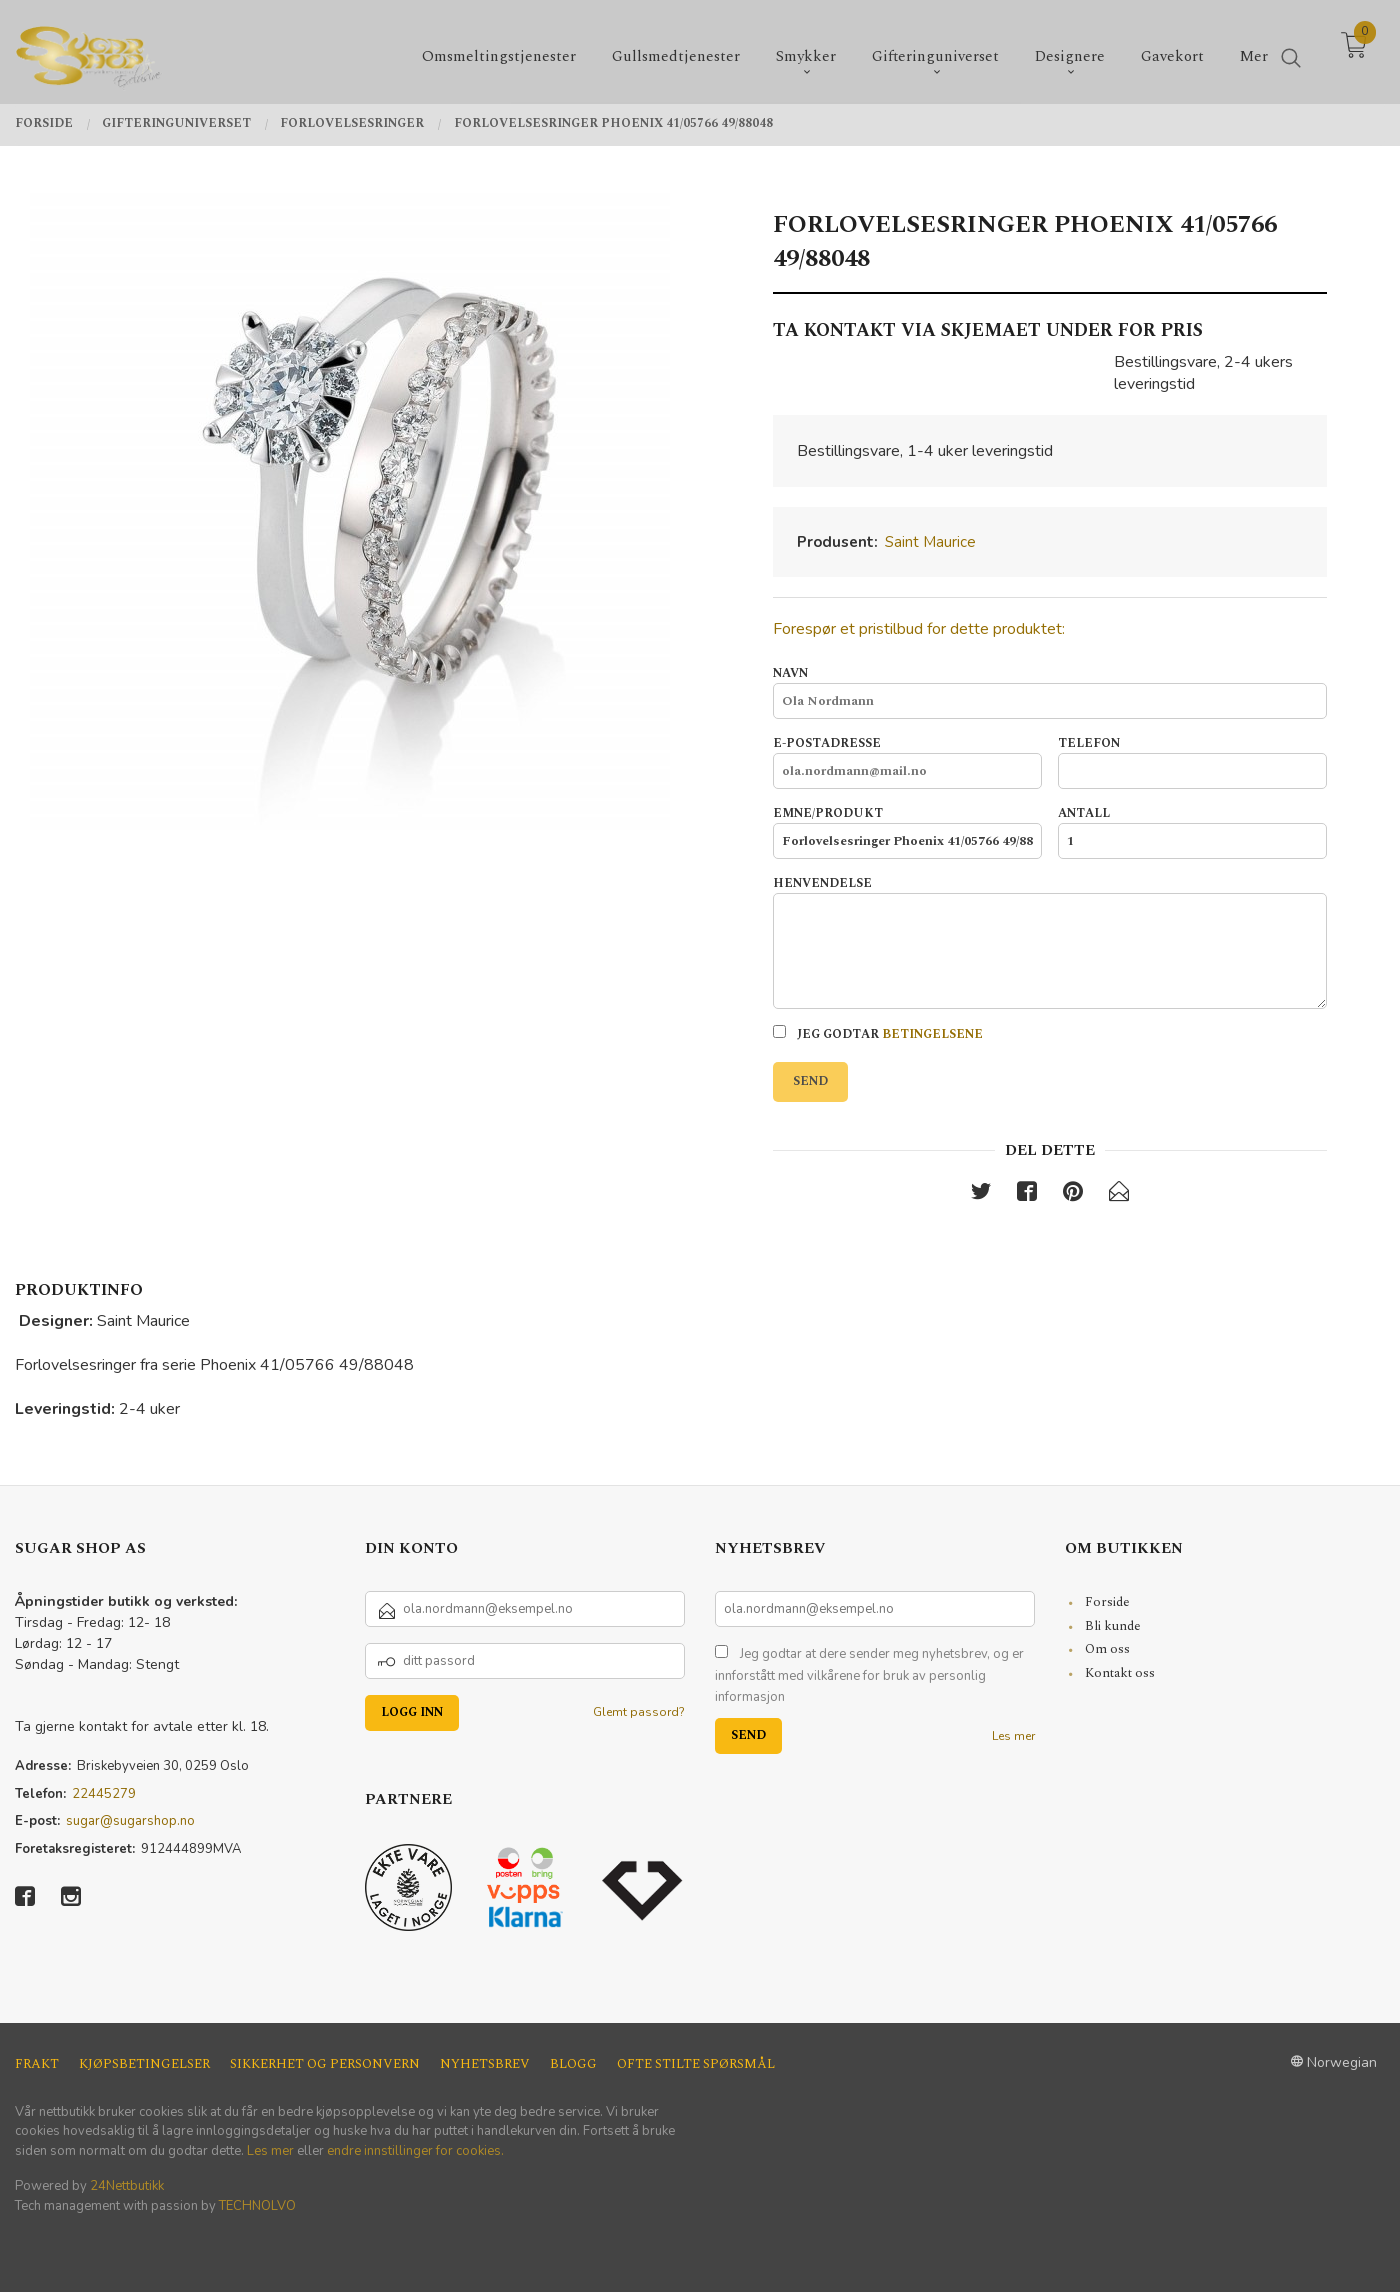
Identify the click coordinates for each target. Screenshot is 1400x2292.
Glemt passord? (639, 1712)
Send (810, 1081)
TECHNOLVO (257, 2206)
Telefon (1192, 762)
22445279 (104, 1794)
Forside (1107, 1602)
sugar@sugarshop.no (130, 1821)
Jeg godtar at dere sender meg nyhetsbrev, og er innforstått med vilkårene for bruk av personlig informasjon (869, 1675)
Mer (1254, 50)
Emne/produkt (907, 832)
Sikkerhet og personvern (325, 2064)
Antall (1192, 832)
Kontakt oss (1120, 1673)
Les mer (1013, 1736)
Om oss (1107, 1649)
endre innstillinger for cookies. (415, 2151)
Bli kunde (1113, 1626)
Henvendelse (1049, 942)
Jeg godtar (878, 1034)
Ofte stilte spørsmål (696, 2064)
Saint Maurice (930, 542)
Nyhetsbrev (485, 2064)
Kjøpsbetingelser (144, 2064)
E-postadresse (907, 762)
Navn (1049, 692)
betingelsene (932, 1034)
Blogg (573, 2064)
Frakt (37, 2064)
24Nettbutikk (127, 2186)
